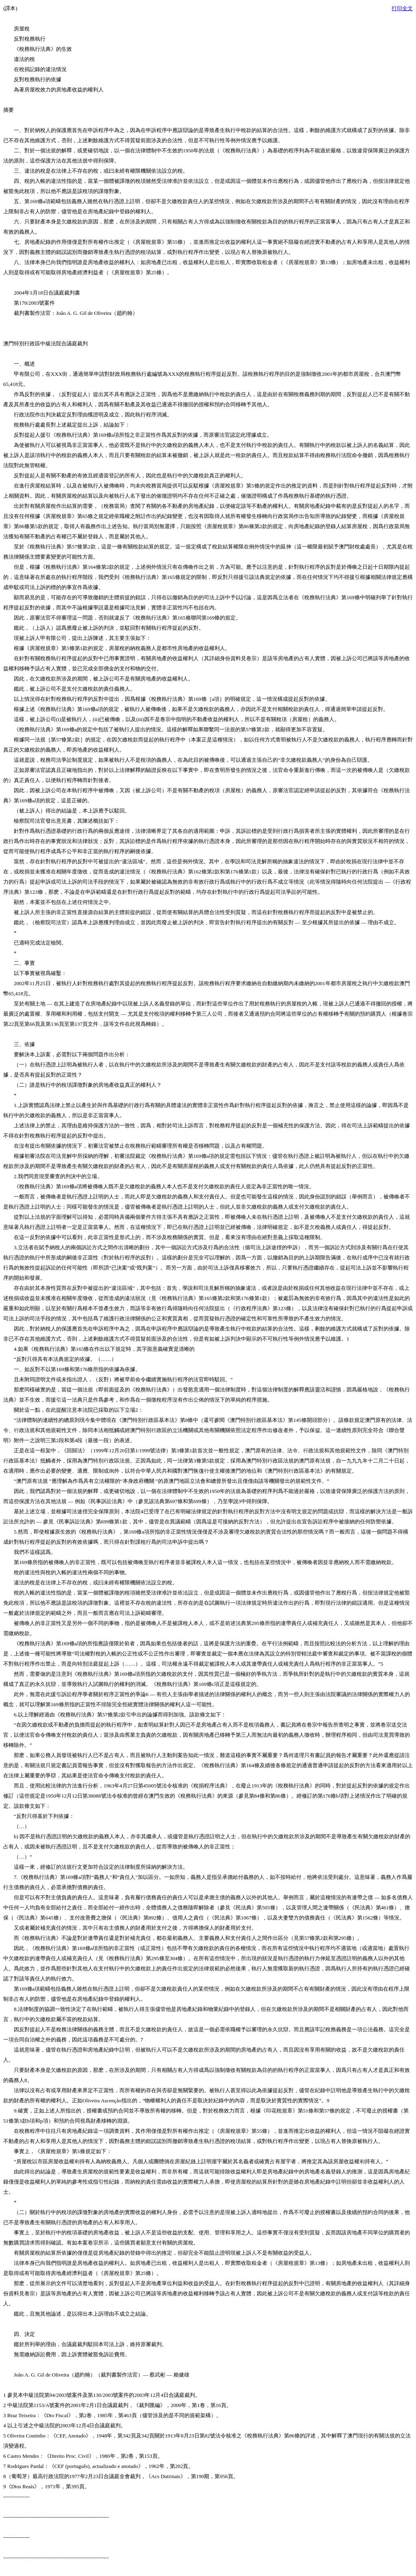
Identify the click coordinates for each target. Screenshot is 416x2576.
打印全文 (402, 8)
